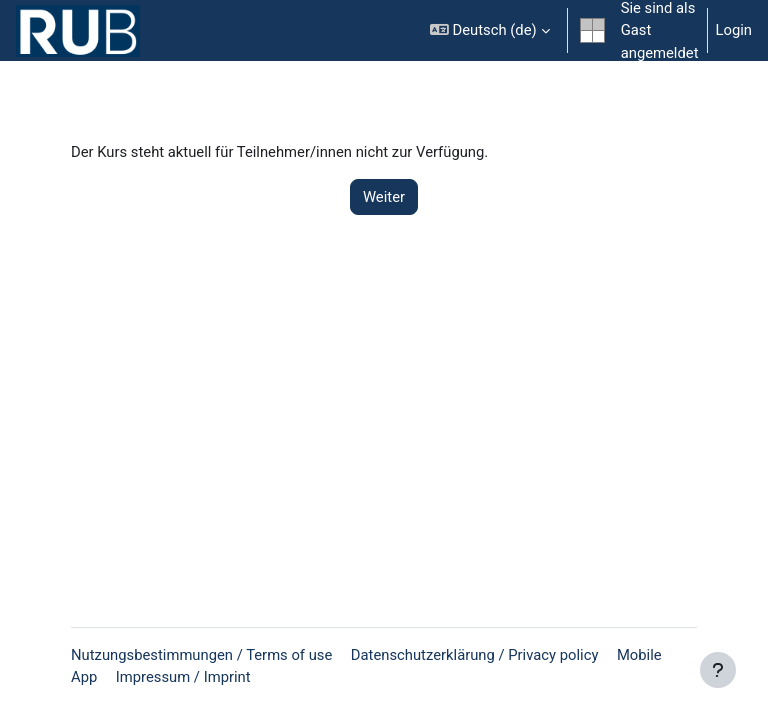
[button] (490, 30)
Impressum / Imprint (183, 677)
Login (734, 30)
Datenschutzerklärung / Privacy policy (475, 655)
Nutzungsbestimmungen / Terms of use (201, 655)
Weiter (384, 197)
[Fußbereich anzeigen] (718, 670)
